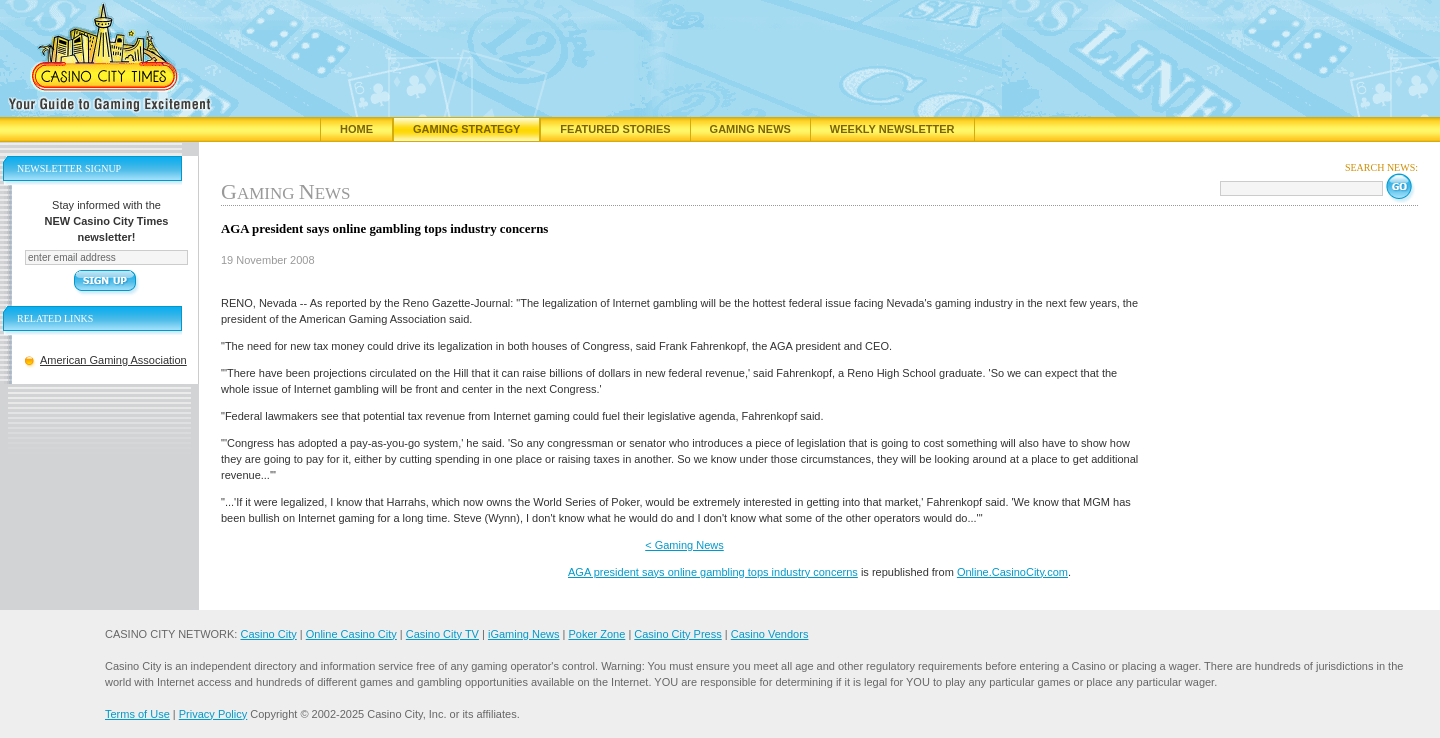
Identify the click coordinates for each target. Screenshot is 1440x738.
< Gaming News (684, 545)
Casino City (268, 634)
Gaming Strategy (466, 129)
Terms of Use (137, 714)
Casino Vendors (770, 634)
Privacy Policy (213, 714)
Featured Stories (615, 129)
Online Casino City (351, 634)
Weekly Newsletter (892, 129)
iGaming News (524, 634)
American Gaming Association (113, 360)
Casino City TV (442, 634)
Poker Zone (596, 634)
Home (356, 129)
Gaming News (750, 129)
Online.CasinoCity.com (1012, 572)
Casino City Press (677, 634)
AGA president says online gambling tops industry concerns (713, 572)
